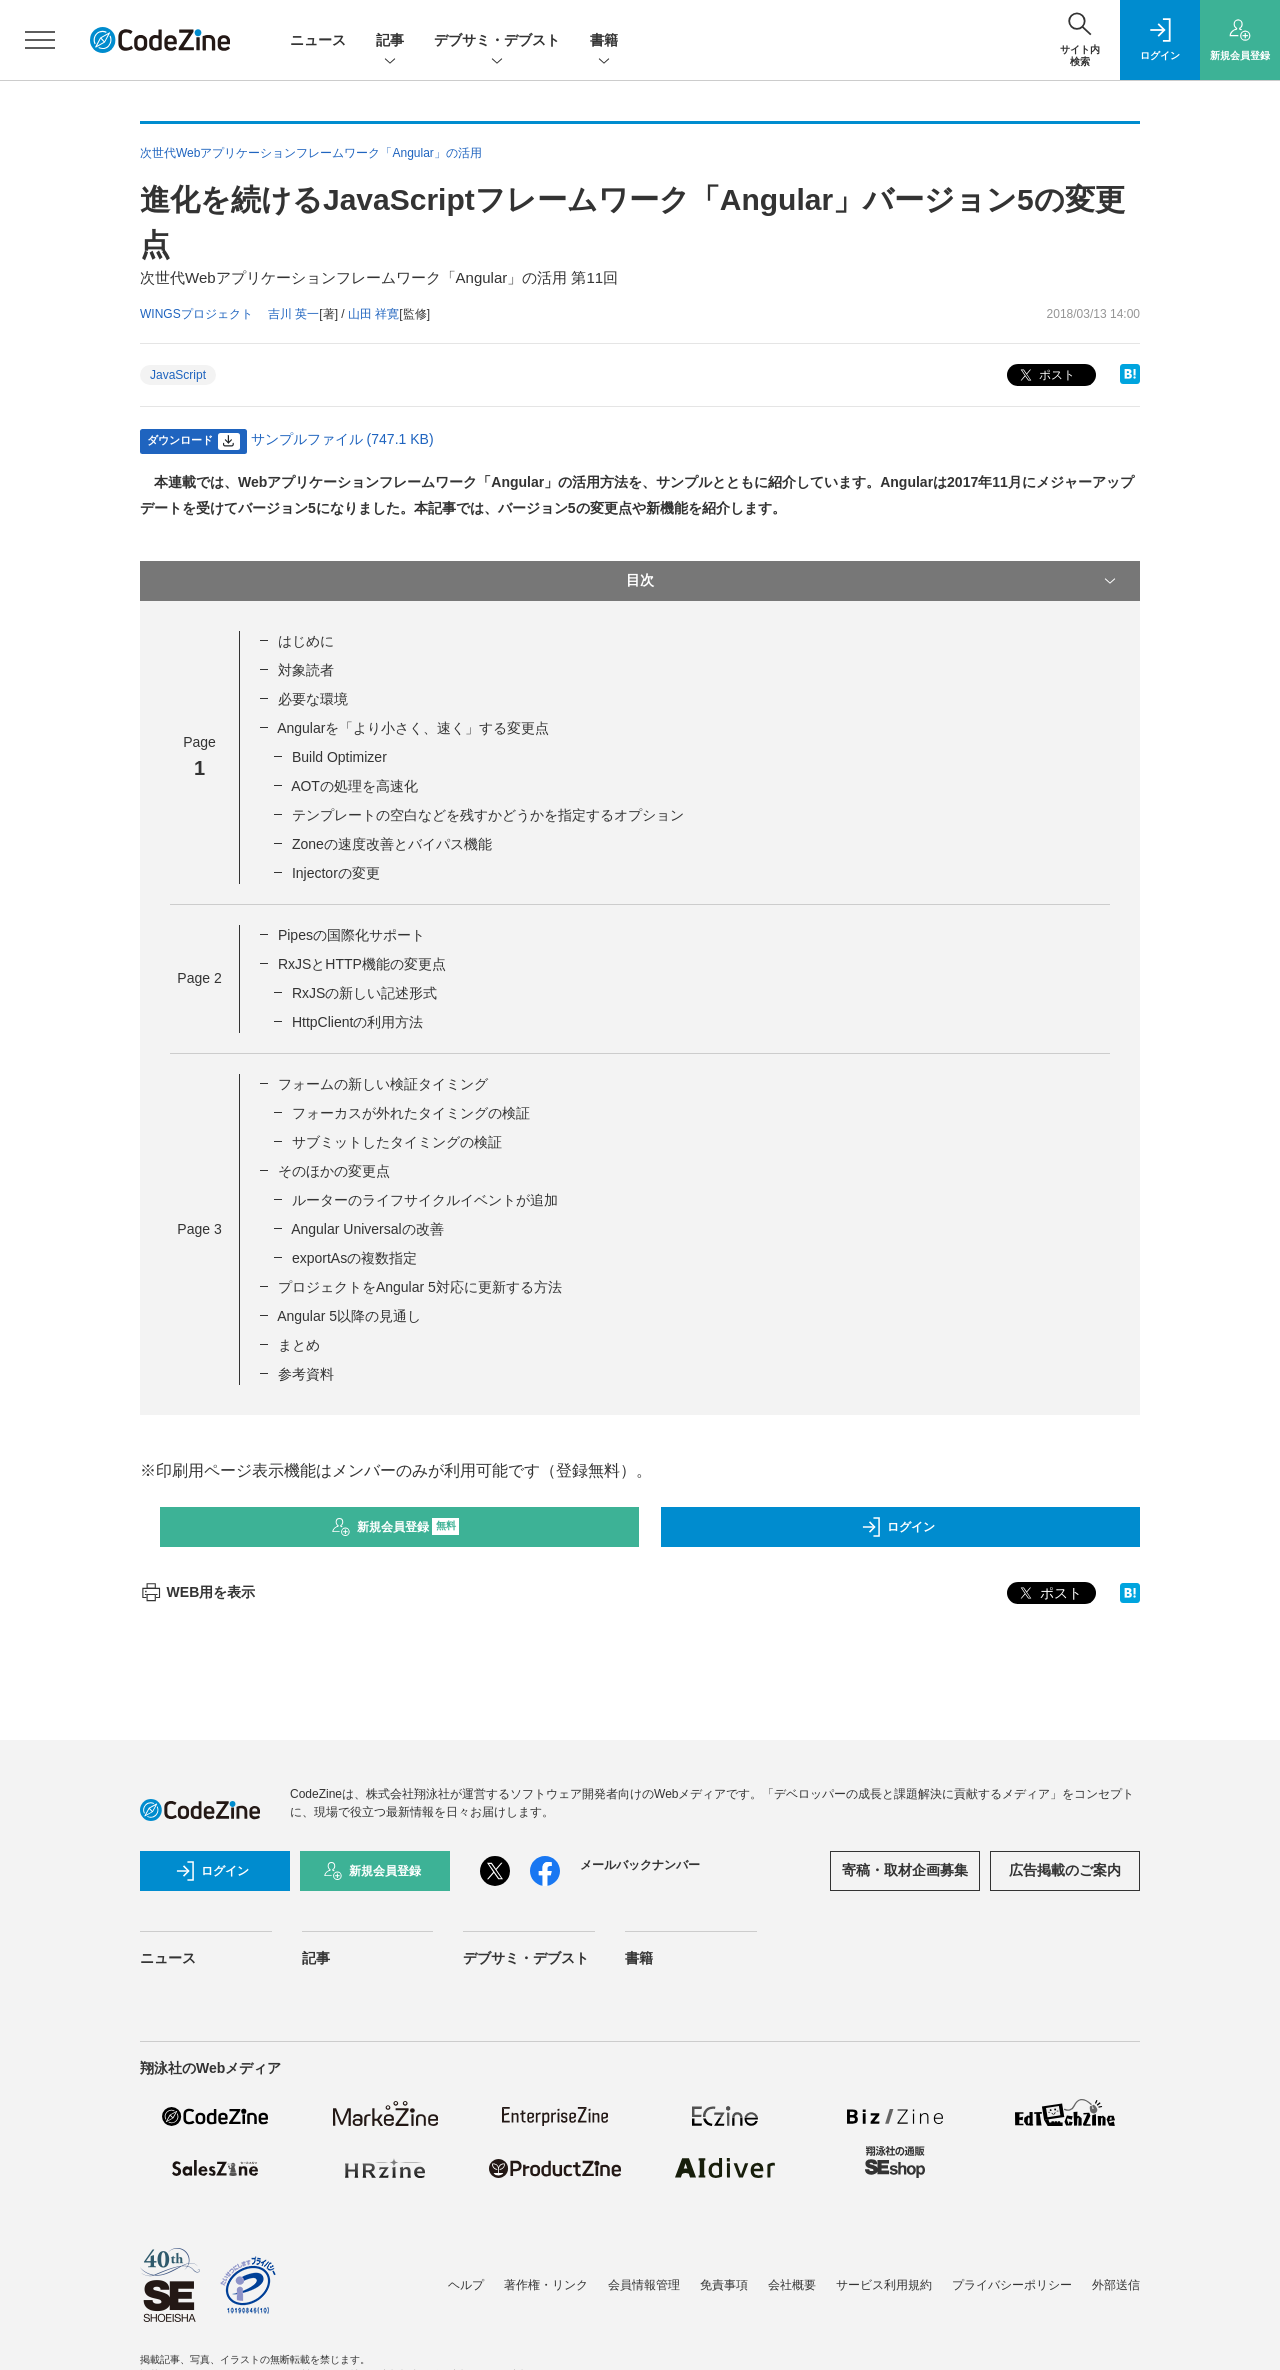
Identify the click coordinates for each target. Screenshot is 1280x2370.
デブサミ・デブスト (497, 41)
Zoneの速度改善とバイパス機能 (392, 844)
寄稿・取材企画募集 (905, 1870)
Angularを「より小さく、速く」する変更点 (413, 728)
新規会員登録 (395, 1527)
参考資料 (306, 1374)
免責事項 (724, 2285)
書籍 (604, 41)
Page (199, 978)
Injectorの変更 (336, 873)
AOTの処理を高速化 (354, 786)
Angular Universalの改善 (367, 1229)
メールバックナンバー (640, 1865)
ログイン (898, 1527)
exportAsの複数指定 (354, 1258)
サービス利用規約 (884, 2285)
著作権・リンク (546, 2285)
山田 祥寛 (373, 314)
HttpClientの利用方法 (357, 1022)
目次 (873, 581)
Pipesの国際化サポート (351, 935)
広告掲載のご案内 (1065, 1870)
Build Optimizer (339, 757)
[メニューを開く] (40, 40)
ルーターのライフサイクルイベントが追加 (425, 1200)
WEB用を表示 (197, 1592)
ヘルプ (466, 2285)
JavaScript (178, 375)
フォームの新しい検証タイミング (383, 1084)
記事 (390, 41)
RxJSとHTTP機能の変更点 (362, 964)
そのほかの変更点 (334, 1171)
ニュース (318, 40)
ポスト (1045, 375)
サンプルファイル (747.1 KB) (342, 439)
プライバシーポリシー (1012, 2285)
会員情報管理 (644, 2285)
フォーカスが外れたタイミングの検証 (411, 1113)
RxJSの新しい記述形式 (364, 993)
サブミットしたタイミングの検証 (397, 1142)
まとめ (299, 1345)
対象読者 (306, 670)
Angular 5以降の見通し (349, 1316)
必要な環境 (313, 699)
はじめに (306, 641)
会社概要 (792, 2285)
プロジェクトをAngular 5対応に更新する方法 (420, 1287)
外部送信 (1116, 2285)
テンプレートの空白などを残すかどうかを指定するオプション (488, 815)
